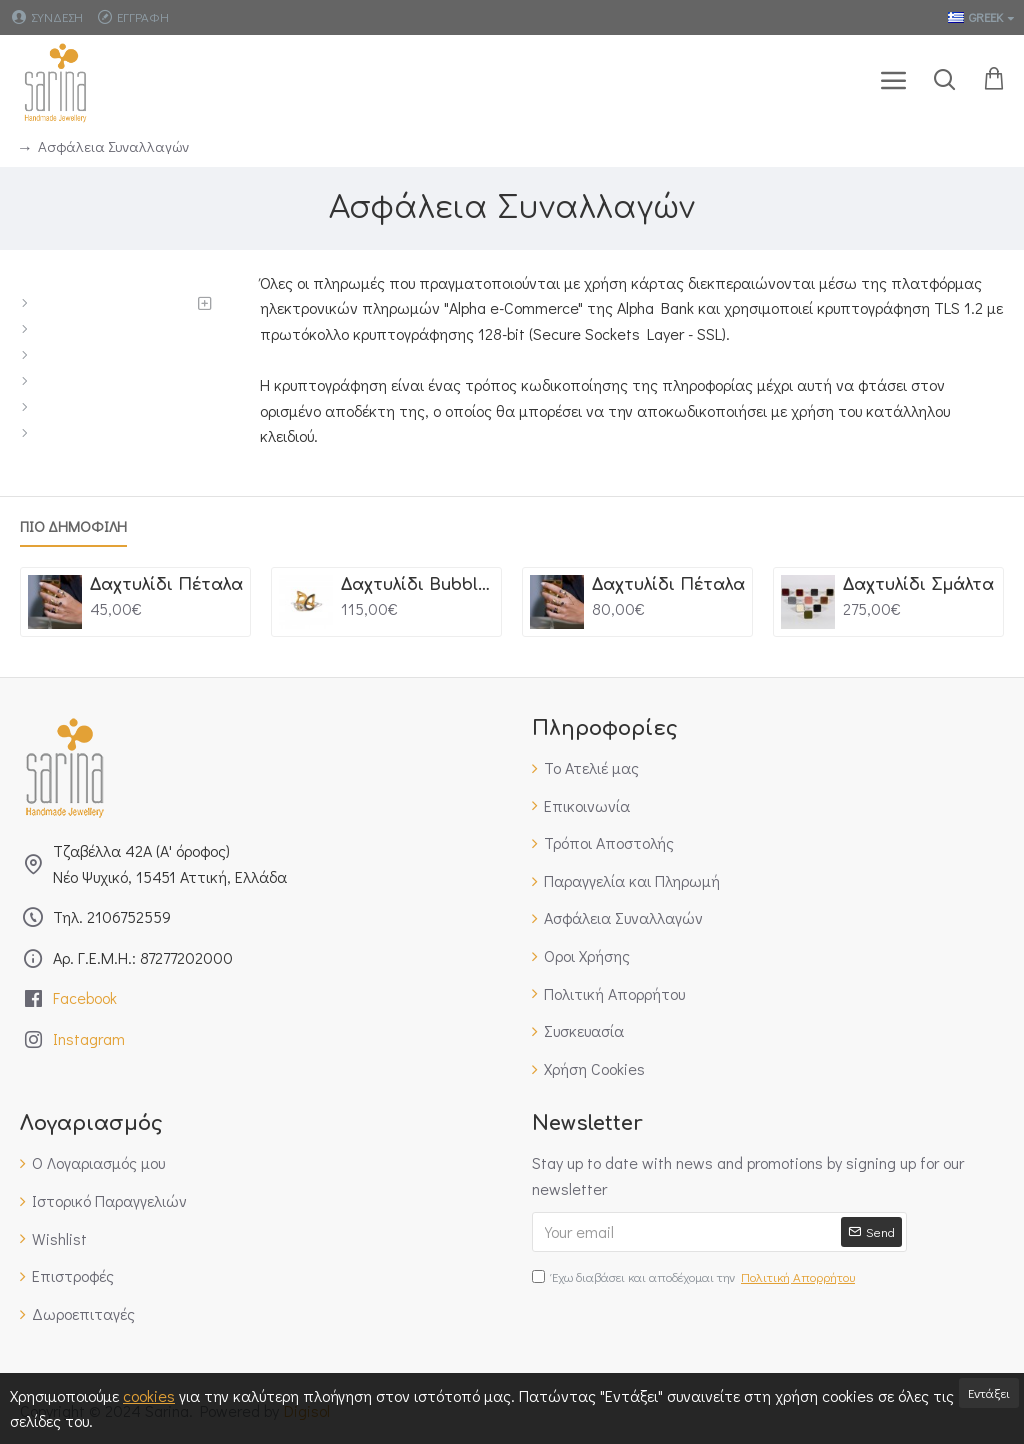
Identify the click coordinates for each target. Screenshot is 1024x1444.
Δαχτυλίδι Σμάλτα (918, 585)
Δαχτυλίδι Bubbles (417, 585)
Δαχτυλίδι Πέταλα (166, 585)
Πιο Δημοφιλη (73, 526)
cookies (149, 1395)
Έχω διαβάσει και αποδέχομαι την (695, 1277)
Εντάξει (989, 1392)
